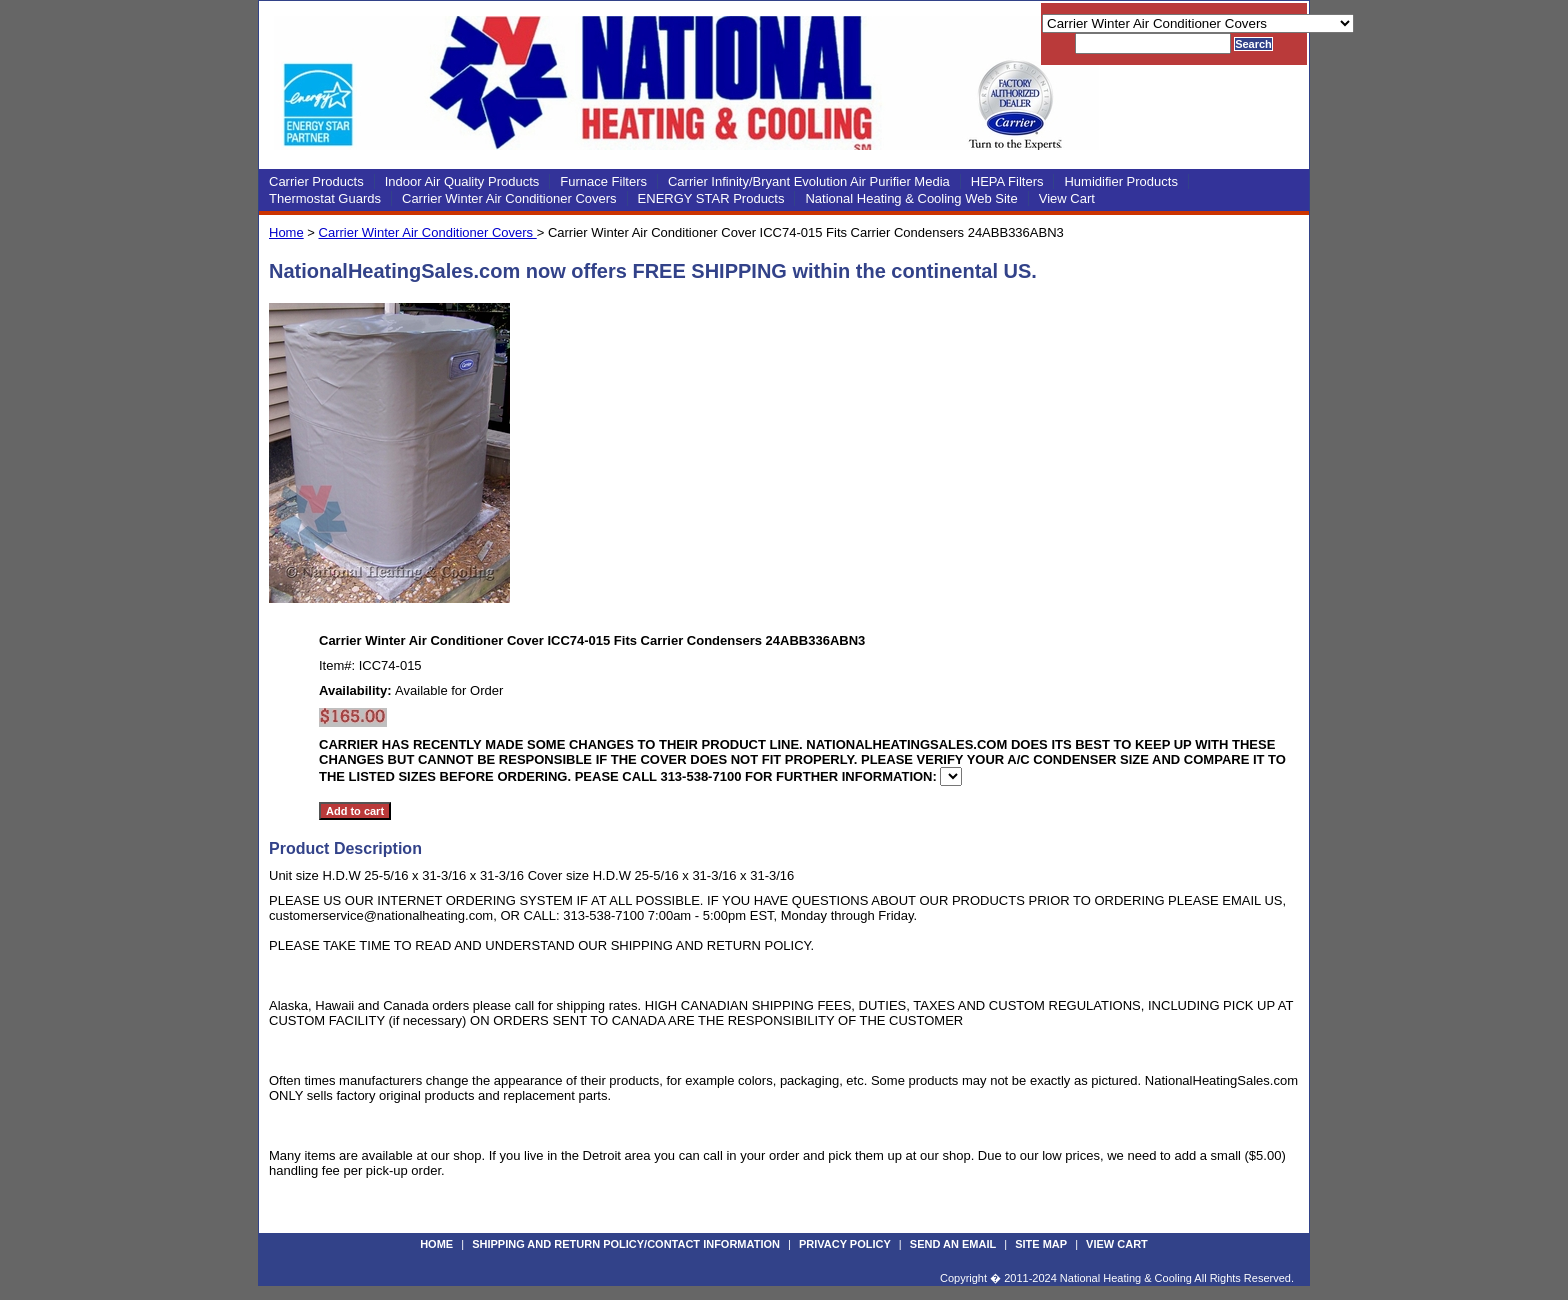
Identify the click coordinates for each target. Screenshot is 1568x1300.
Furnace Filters (603, 181)
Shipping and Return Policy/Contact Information (626, 1244)
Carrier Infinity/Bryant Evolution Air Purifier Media (809, 181)
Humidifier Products (1120, 181)
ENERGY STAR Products (711, 198)
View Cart (1067, 198)
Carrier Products (316, 181)
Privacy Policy (845, 1244)
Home (286, 232)
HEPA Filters (1007, 181)
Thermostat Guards (325, 198)
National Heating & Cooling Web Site (911, 198)
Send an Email (953, 1244)
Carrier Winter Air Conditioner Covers (509, 198)
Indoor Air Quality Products (462, 181)
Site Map (1041, 1244)
